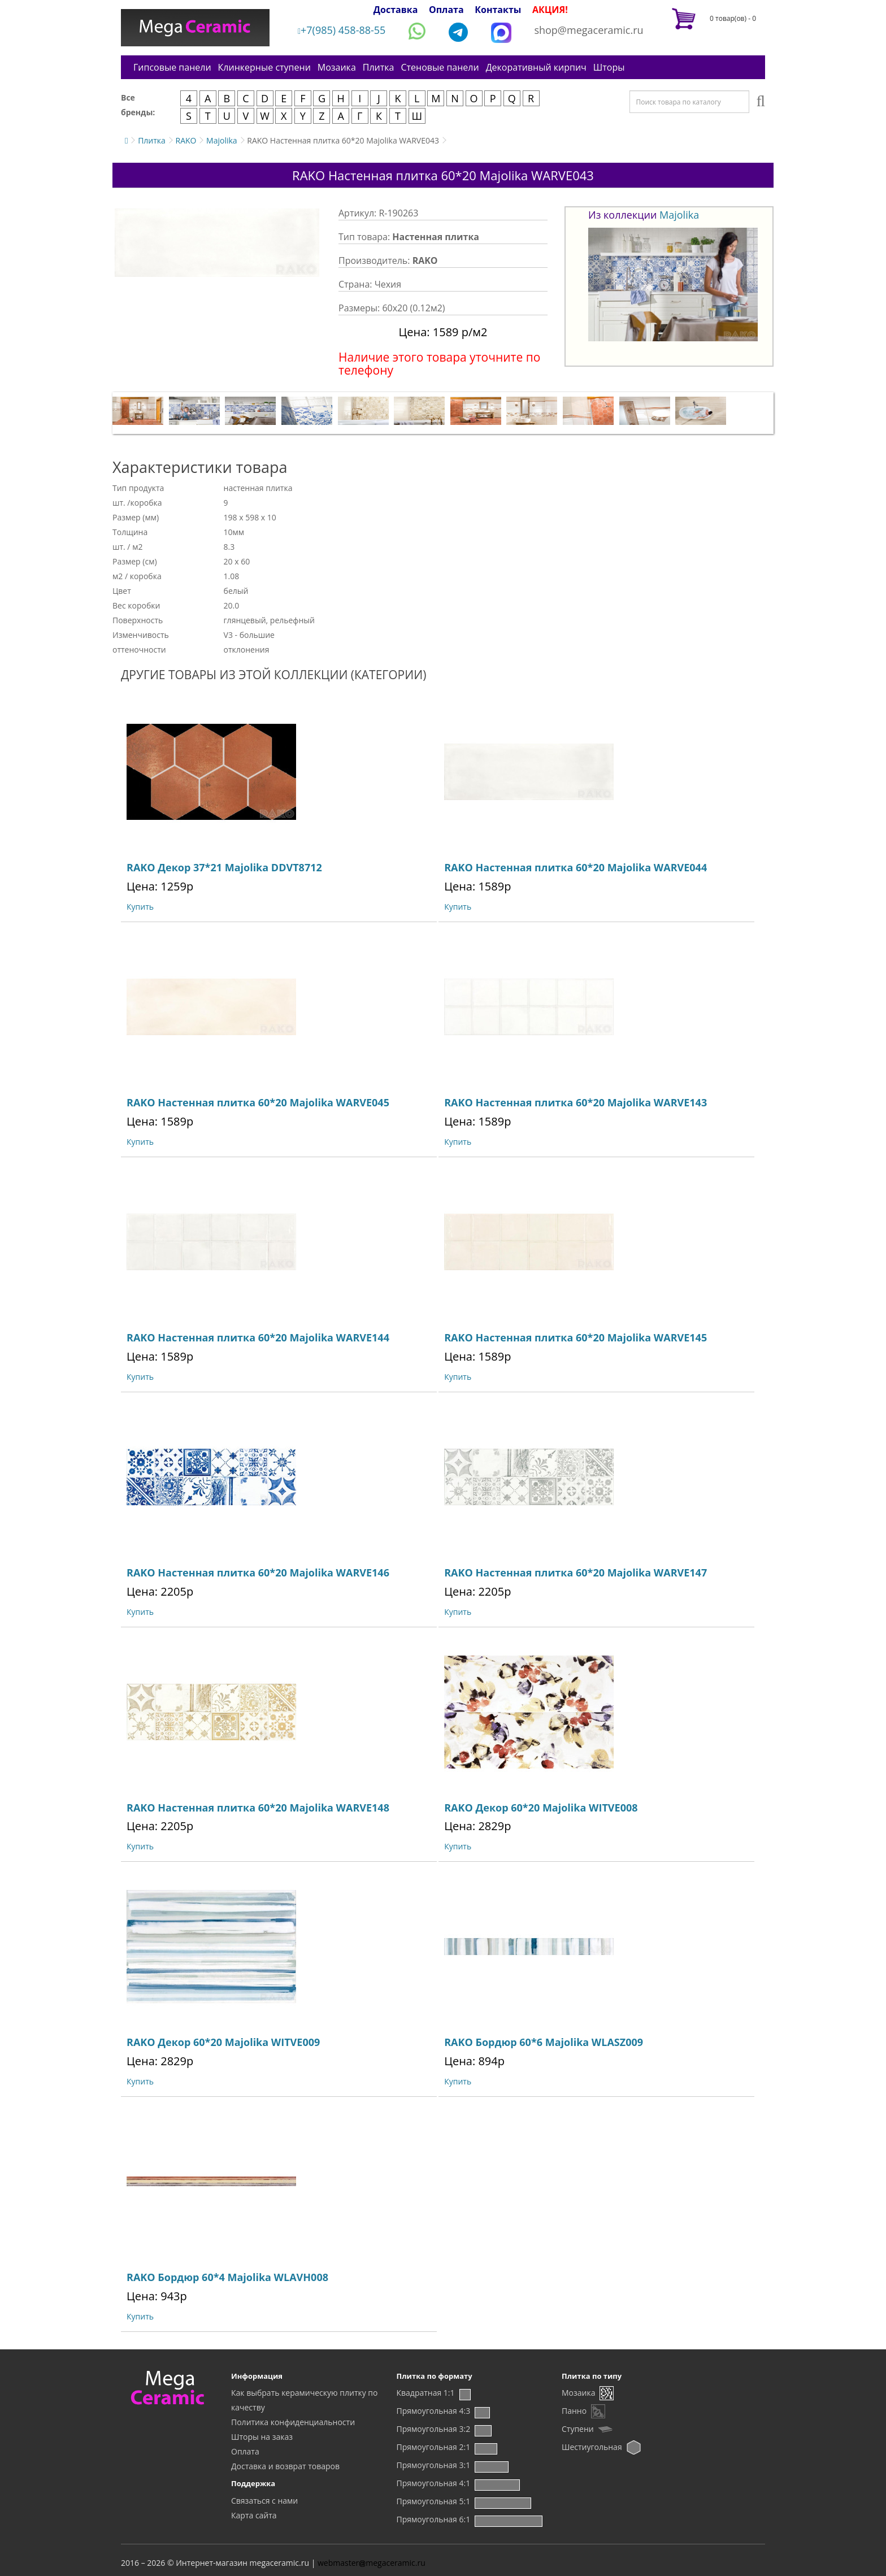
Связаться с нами (264, 2500)
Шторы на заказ (262, 2436)
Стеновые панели (440, 67)
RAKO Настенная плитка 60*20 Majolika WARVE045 (258, 1102)
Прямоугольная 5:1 (434, 2501)
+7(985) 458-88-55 (342, 30)
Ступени (578, 2428)
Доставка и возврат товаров (285, 2466)
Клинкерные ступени (264, 67)
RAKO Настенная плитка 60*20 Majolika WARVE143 (575, 1102)
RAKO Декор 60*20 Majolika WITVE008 (540, 1807)
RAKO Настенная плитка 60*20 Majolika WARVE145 (575, 1337)
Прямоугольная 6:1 (434, 2519)
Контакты (498, 9)
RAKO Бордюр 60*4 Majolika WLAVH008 (227, 2277)
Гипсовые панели (172, 67)
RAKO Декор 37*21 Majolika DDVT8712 (224, 867)
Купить (140, 906)
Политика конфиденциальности (293, 2422)
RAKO (185, 140)
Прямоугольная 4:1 (434, 2483)
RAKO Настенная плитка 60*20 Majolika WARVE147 (575, 1572)
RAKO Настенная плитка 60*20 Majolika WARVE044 (575, 867)
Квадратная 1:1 (426, 2392)
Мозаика (337, 67)
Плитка (378, 67)
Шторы (609, 67)
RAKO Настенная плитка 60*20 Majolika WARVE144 (258, 1337)
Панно (574, 2410)
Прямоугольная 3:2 (434, 2428)
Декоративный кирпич (536, 67)
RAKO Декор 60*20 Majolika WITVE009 (223, 2042)
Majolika (221, 140)
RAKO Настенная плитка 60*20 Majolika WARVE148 (258, 1807)
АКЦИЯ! (550, 9)
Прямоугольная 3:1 (434, 2465)
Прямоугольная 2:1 (434, 2447)
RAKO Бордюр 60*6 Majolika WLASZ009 (543, 2042)
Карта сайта (254, 2515)
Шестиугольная (592, 2447)
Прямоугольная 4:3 (434, 2410)
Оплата (446, 9)
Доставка (395, 9)
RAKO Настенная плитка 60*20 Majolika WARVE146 (258, 1572)
